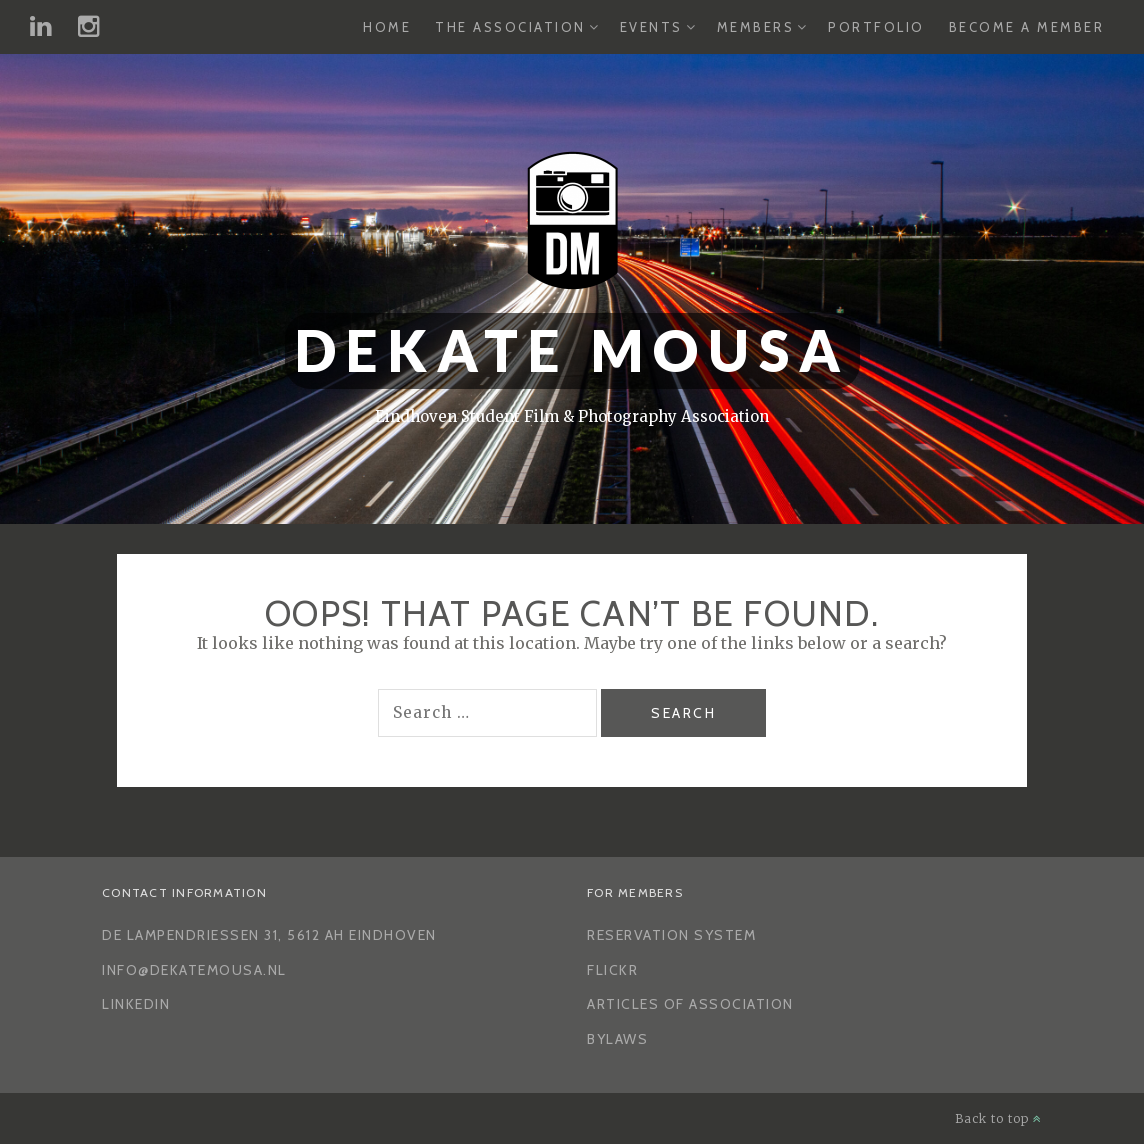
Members (756, 27)
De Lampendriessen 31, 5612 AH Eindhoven (269, 935)
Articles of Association (690, 1004)
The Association (510, 27)
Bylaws (617, 1039)
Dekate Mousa (572, 350)
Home (387, 27)
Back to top (998, 1118)
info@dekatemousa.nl (194, 970)
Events (651, 27)
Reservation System (671, 935)
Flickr (612, 970)
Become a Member (1027, 27)
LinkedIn (136, 1004)
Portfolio (876, 27)
